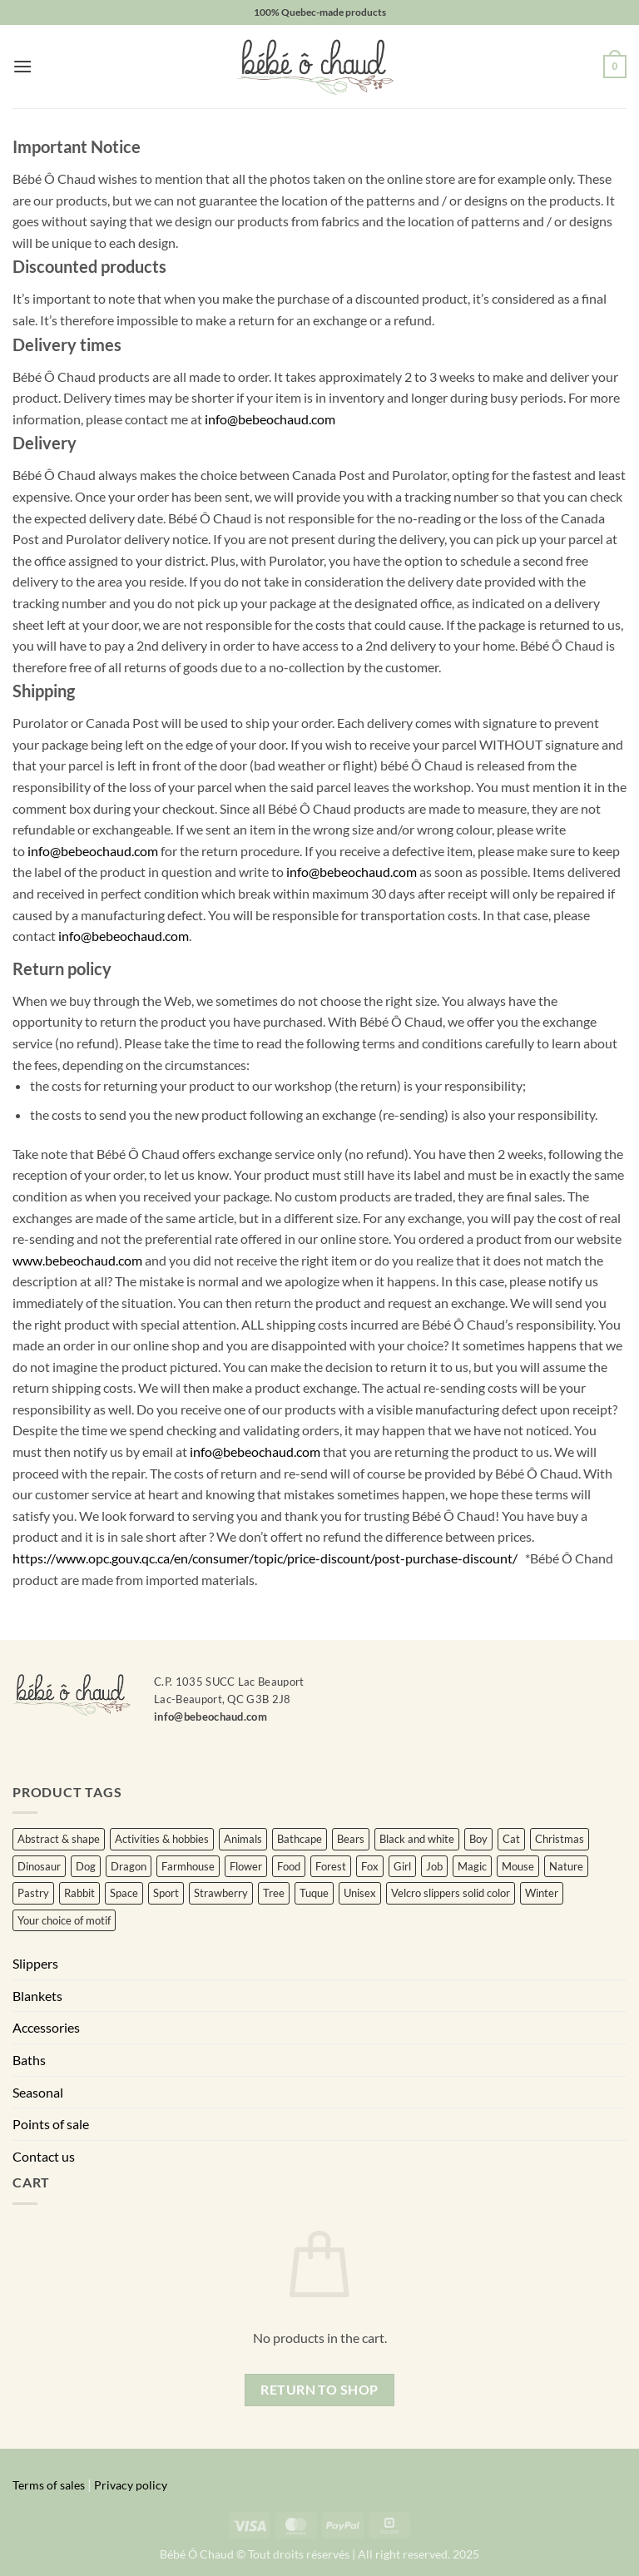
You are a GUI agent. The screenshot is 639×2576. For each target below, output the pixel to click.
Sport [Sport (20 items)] (166, 1893)
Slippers (35, 1963)
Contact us (43, 2156)
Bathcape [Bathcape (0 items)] (299, 1838)
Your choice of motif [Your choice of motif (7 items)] (64, 1920)
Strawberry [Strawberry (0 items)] (221, 1893)
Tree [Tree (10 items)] (274, 1893)
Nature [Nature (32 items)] (566, 1866)
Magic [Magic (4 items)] (472, 1866)
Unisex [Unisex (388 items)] (360, 1893)
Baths (29, 2060)
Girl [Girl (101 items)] (402, 1866)
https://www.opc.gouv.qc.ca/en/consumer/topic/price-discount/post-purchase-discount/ (265, 1558)
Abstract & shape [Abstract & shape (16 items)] (58, 1838)
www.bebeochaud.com (77, 1260)
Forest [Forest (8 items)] (330, 1866)
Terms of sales (48, 2485)
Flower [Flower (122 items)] (246, 1866)
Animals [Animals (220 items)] (243, 1838)
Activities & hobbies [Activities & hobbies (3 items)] (162, 1838)
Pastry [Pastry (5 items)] (33, 1893)
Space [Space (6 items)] (124, 1893)
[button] (22, 66)
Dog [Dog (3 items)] (86, 1866)
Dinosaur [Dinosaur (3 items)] (39, 1866)
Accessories (46, 2027)
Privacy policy (130, 2485)
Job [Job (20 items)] (434, 1866)
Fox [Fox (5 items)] (370, 1866)
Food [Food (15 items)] (288, 1866)
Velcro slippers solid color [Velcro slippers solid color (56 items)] (450, 1893)
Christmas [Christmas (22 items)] (559, 1838)
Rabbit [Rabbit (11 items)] (79, 1893)
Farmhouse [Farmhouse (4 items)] (188, 1866)
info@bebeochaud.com (270, 419)
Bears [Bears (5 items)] (350, 1838)
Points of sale (50, 2124)
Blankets (37, 1996)
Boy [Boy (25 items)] (478, 1838)
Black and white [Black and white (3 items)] (416, 1838)
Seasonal (37, 2092)
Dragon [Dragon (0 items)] (128, 1866)
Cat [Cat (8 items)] (511, 1838)
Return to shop (319, 2389)
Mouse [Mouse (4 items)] (518, 1866)
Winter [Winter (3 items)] (541, 1893)
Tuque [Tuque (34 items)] (314, 1893)
